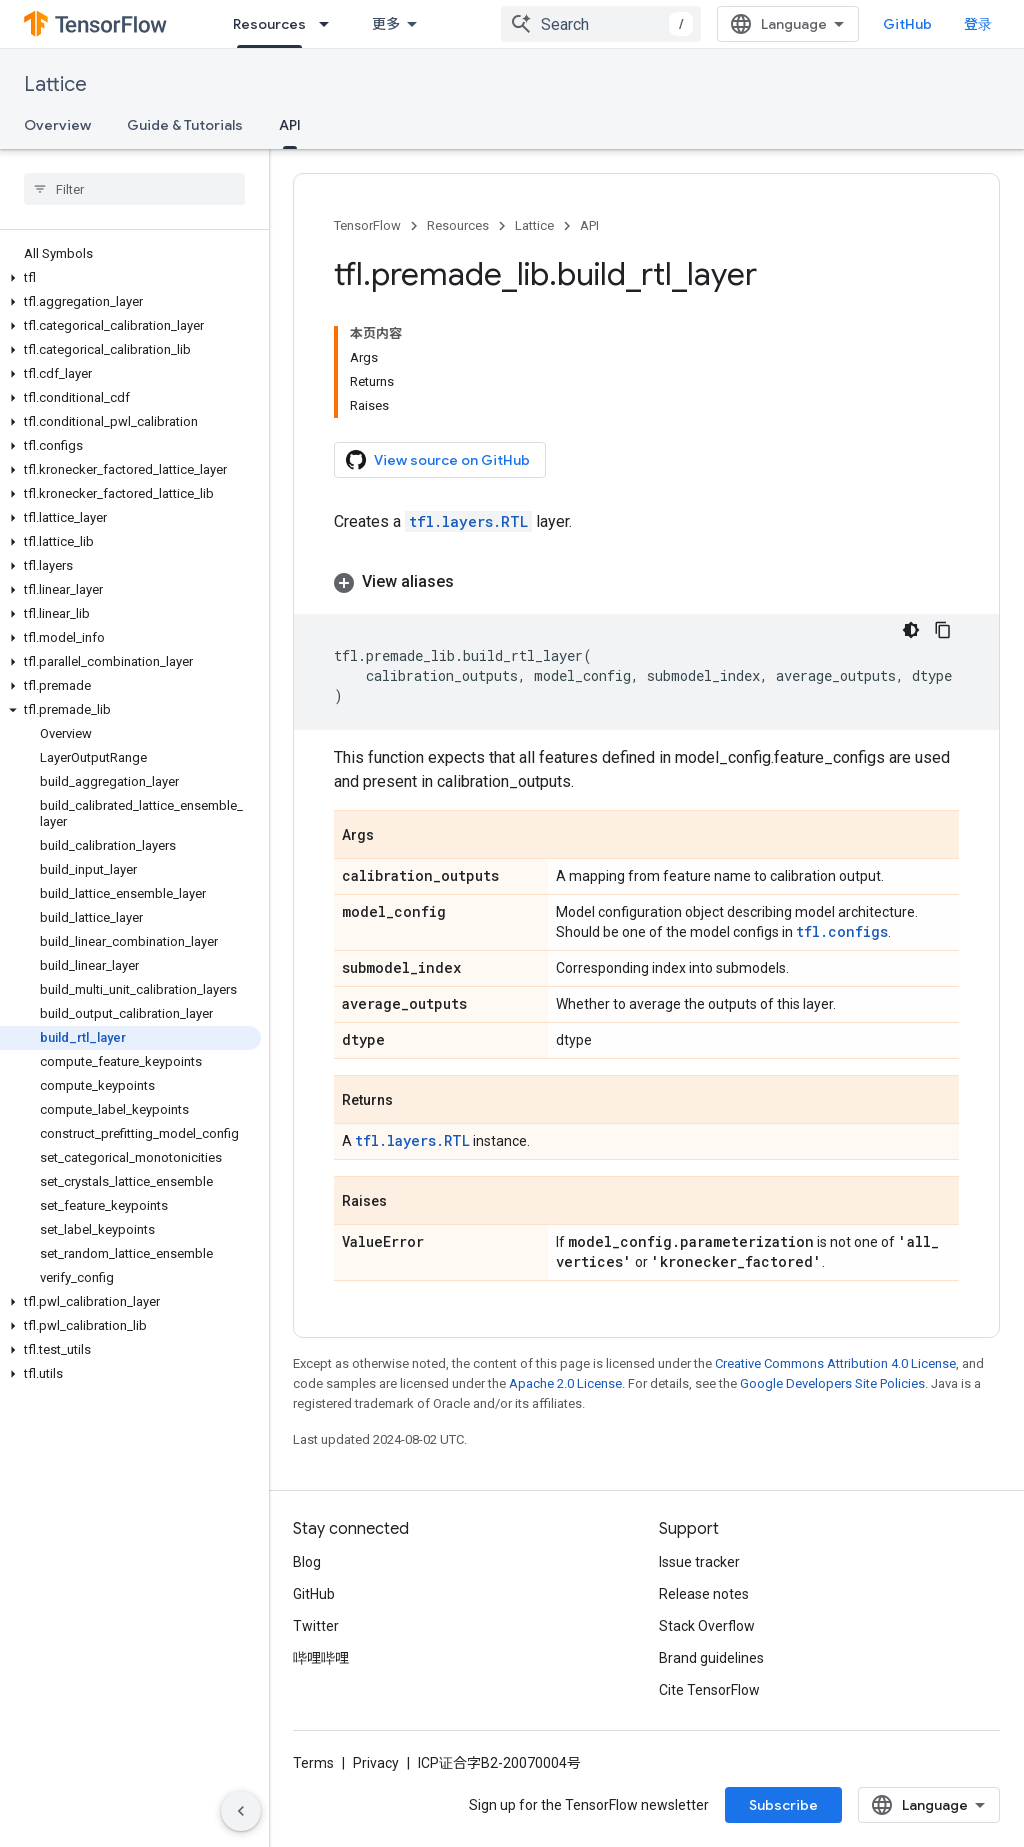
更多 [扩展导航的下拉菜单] (386, 24)
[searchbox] (134, 189)
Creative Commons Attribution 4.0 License (835, 1363)
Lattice (55, 84)
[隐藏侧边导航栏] (241, 1811)
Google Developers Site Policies (832, 1383)
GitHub (907, 24)
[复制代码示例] (943, 630)
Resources (458, 225)
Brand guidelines (711, 1658)
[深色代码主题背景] (911, 630)
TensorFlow (367, 225)
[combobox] (601, 24)
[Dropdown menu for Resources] (330, 24)
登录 (978, 24)
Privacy (376, 1763)
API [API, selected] (290, 125)
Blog (307, 1562)
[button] (130, 278)
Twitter (316, 1626)
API (589, 225)
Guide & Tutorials (185, 125)
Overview (57, 125)
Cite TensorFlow (709, 1690)
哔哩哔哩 (321, 1658)
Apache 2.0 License (565, 1383)
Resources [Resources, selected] (269, 24)
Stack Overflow (707, 1626)
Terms (313, 1763)
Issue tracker (699, 1562)
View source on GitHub (438, 460)
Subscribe (783, 1805)
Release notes (704, 1594)
